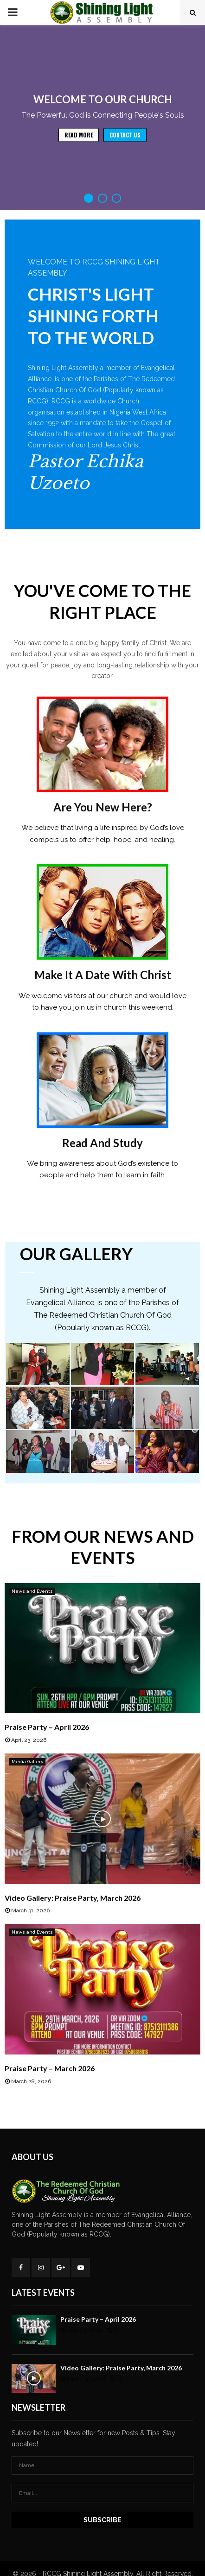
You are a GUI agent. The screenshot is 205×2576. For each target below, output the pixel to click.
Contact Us (125, 149)
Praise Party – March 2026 (50, 2068)
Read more (78, 149)
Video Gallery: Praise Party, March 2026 (73, 1897)
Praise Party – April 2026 (47, 1726)
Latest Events (43, 2292)
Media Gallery (27, 1761)
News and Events (32, 1591)
